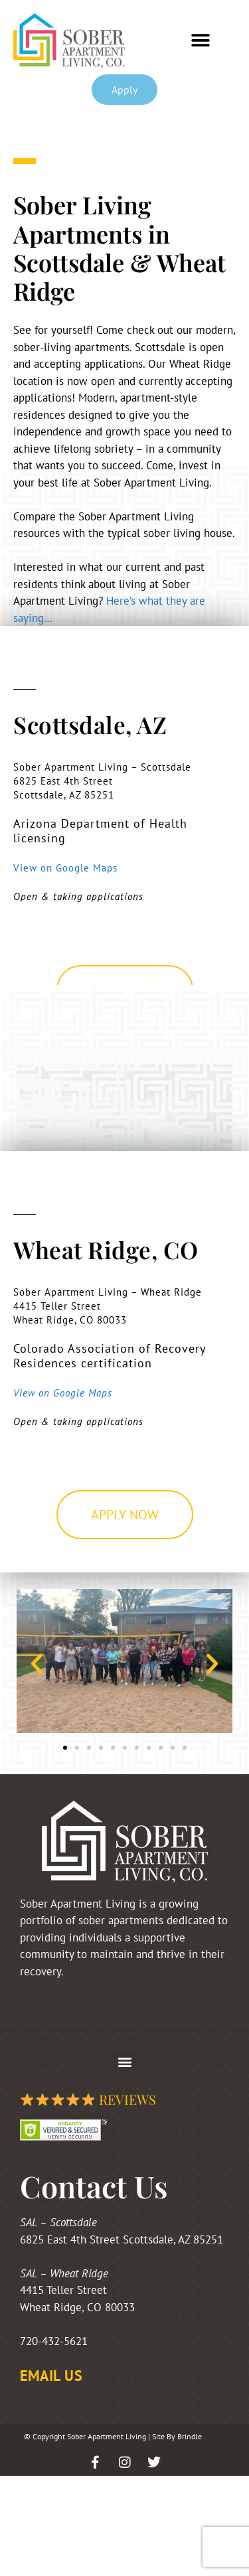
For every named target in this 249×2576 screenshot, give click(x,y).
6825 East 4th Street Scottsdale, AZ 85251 (121, 2239)
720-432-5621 (54, 2341)
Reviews (88, 2099)
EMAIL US (51, 2375)
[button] (201, 41)
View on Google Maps (65, 868)
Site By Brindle (177, 2436)
